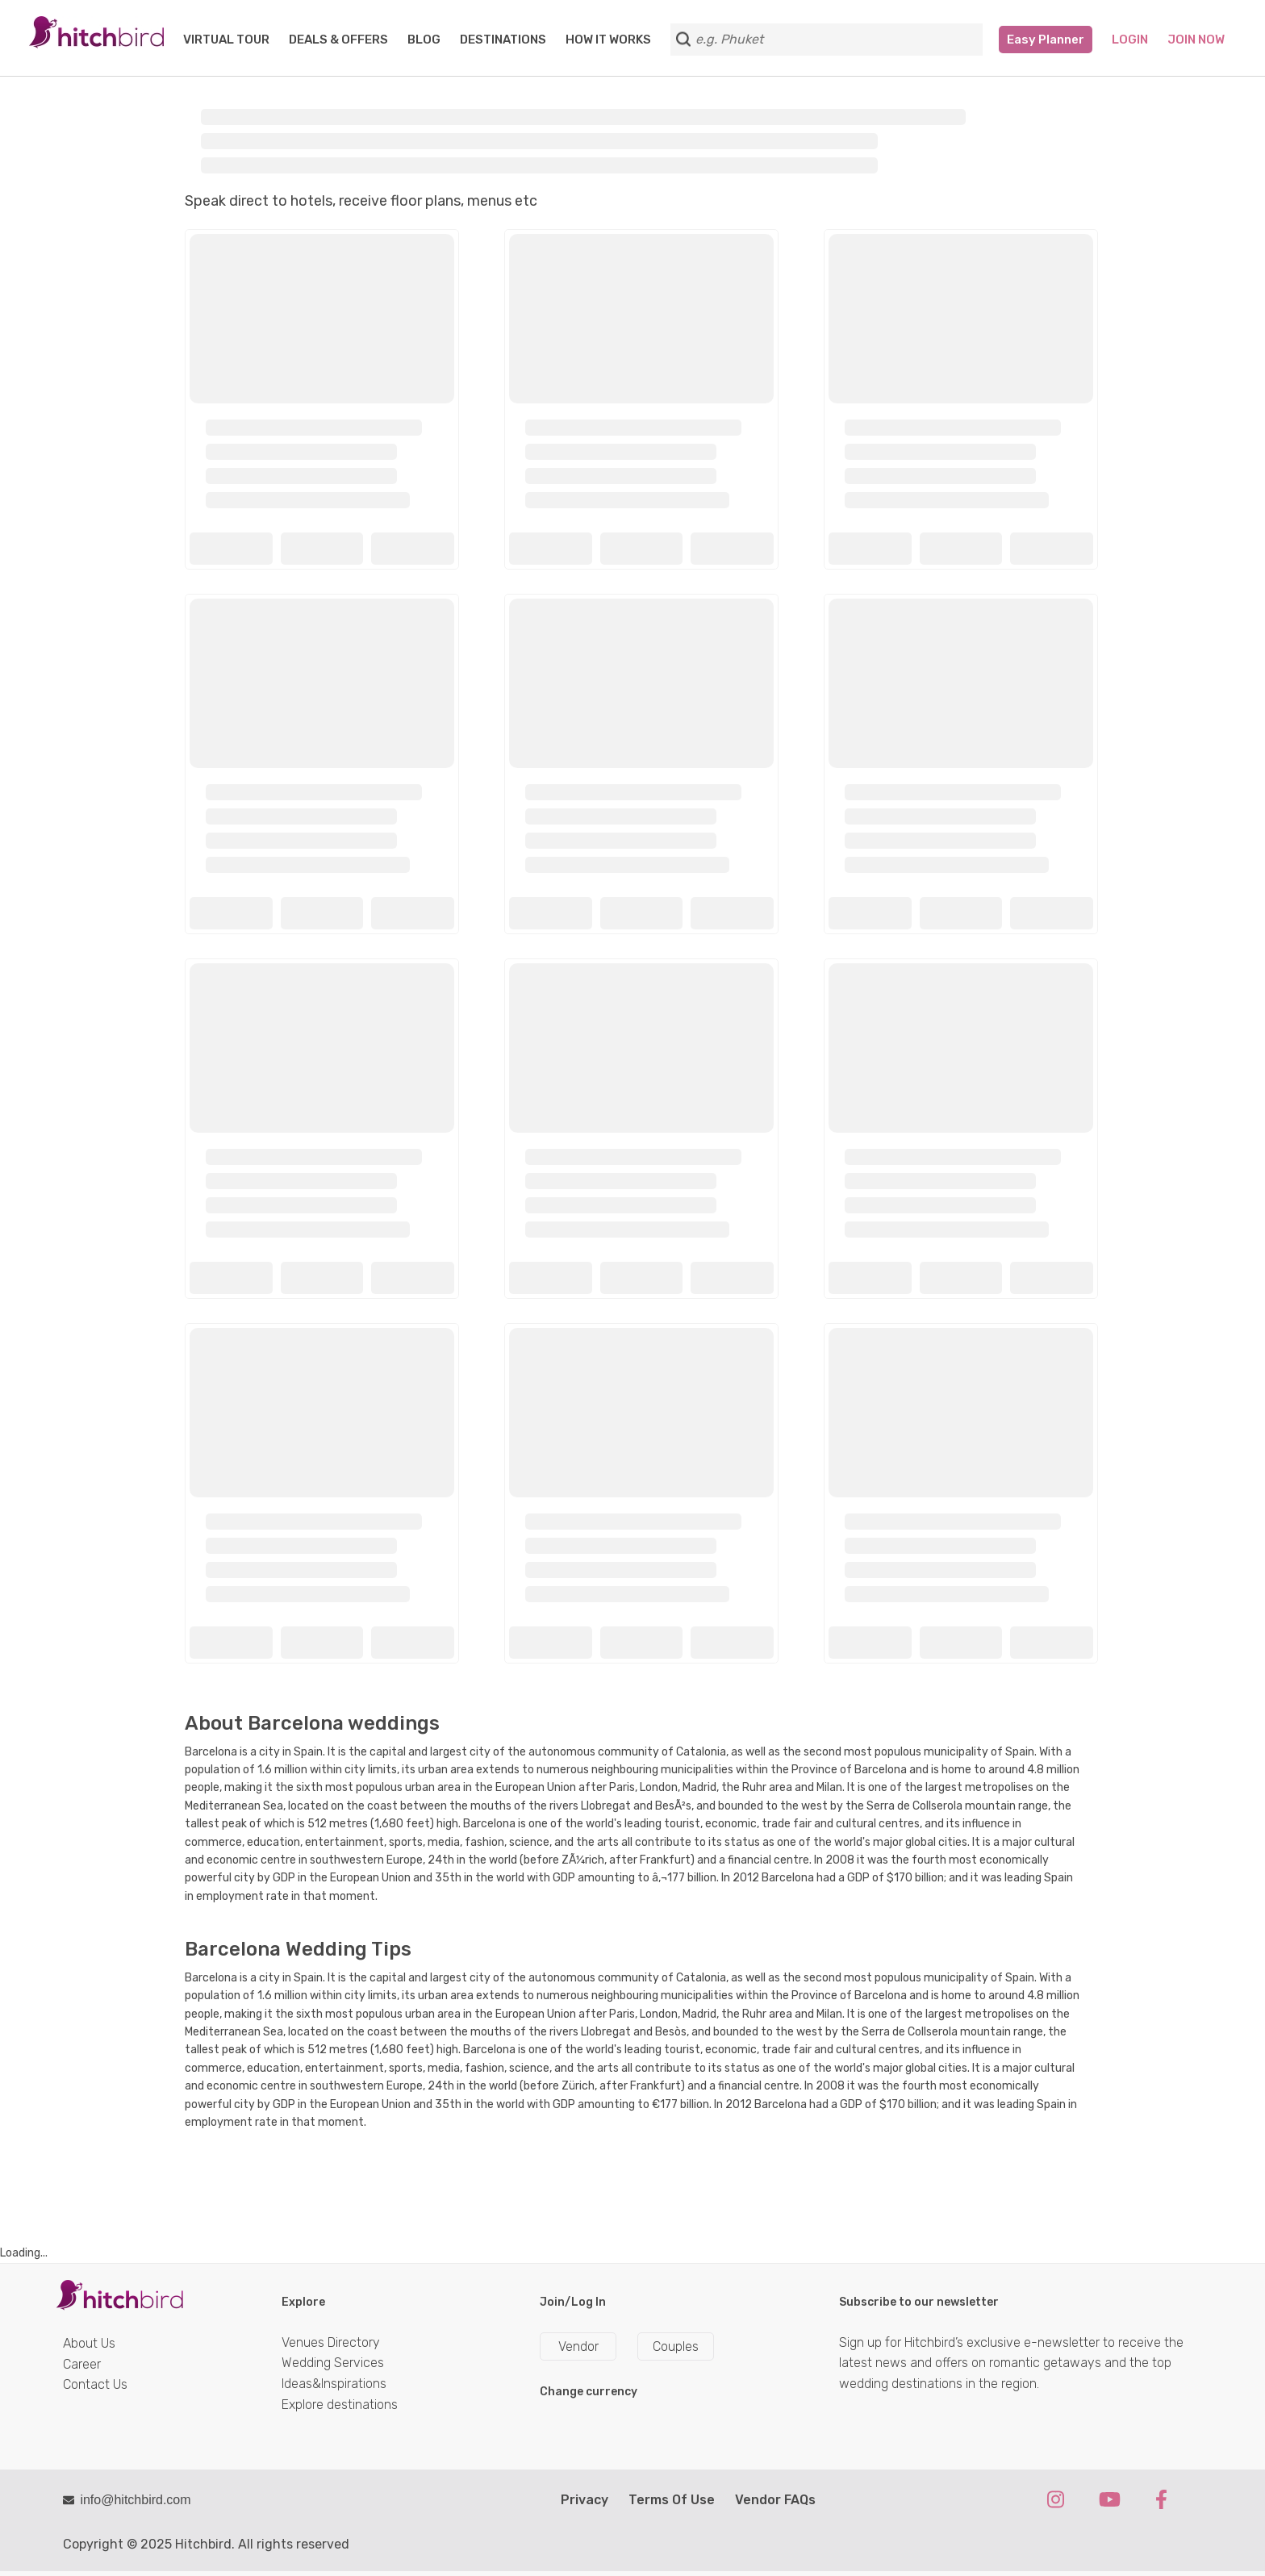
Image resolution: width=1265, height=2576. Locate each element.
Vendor (578, 2346)
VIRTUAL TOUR (226, 39)
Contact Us (95, 2384)
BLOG (423, 39)
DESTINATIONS (503, 39)
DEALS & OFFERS (338, 39)
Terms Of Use (671, 2499)
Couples (676, 2346)
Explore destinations (340, 2404)
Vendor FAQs (775, 2499)
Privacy (584, 2499)
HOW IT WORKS (608, 39)
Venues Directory (331, 2342)
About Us (89, 2343)
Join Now (1196, 39)
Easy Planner (1045, 39)
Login (1130, 39)
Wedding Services (333, 2362)
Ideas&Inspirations (334, 2383)
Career (82, 2364)
